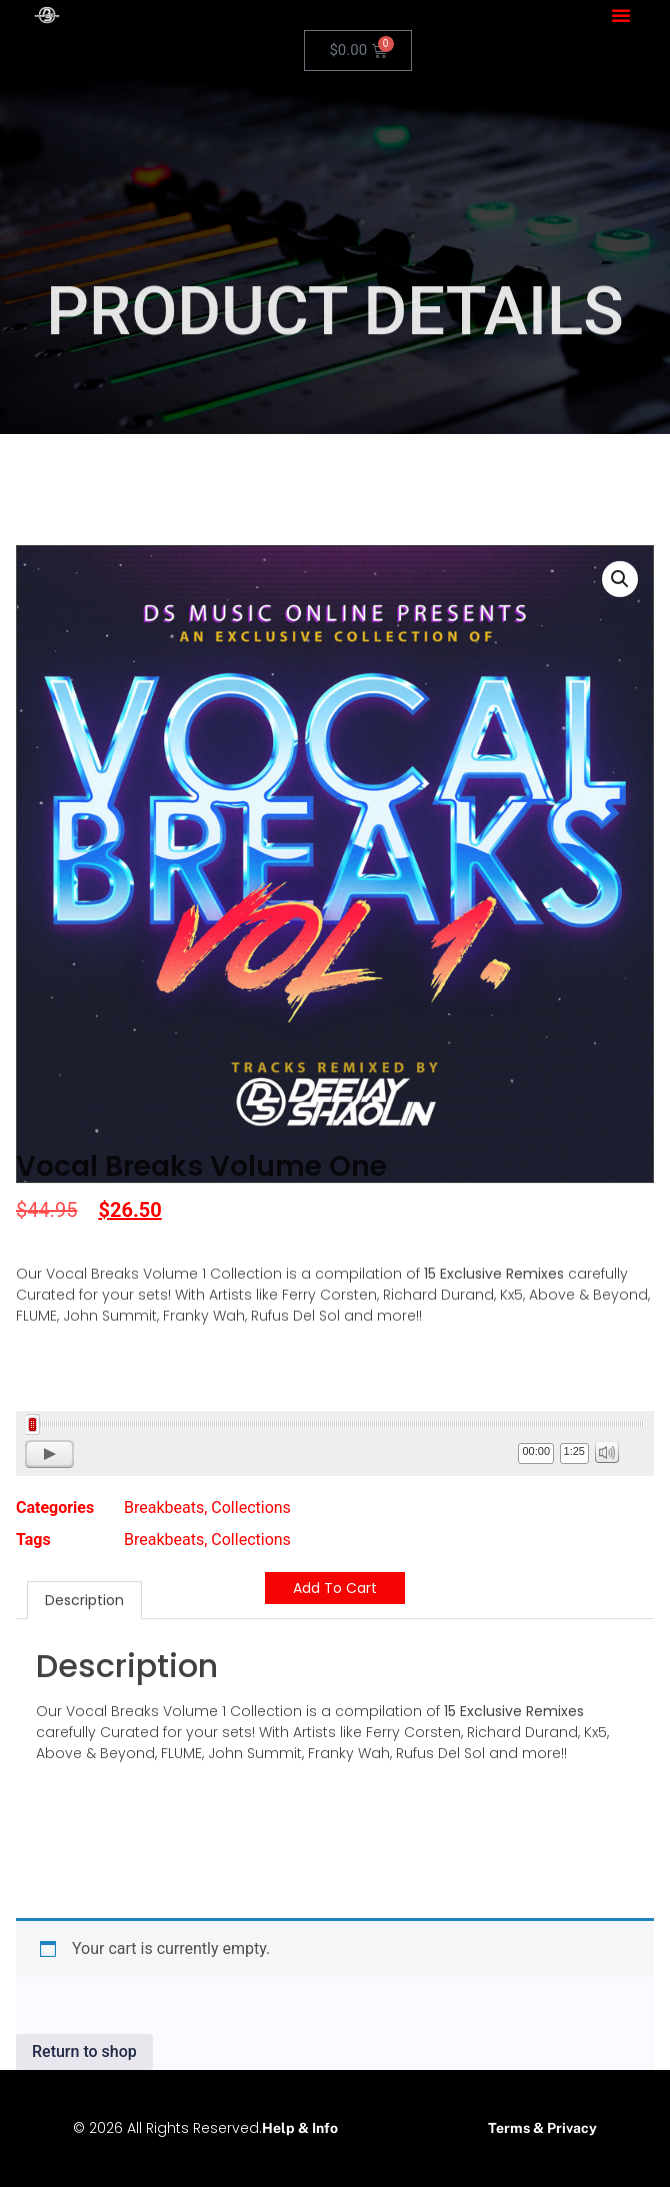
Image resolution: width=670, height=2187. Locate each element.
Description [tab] (84, 1500)
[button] (621, 15)
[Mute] (607, 1452)
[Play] (49, 1454)
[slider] (335, 1424)
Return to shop (84, 2051)
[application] (335, 1443)
